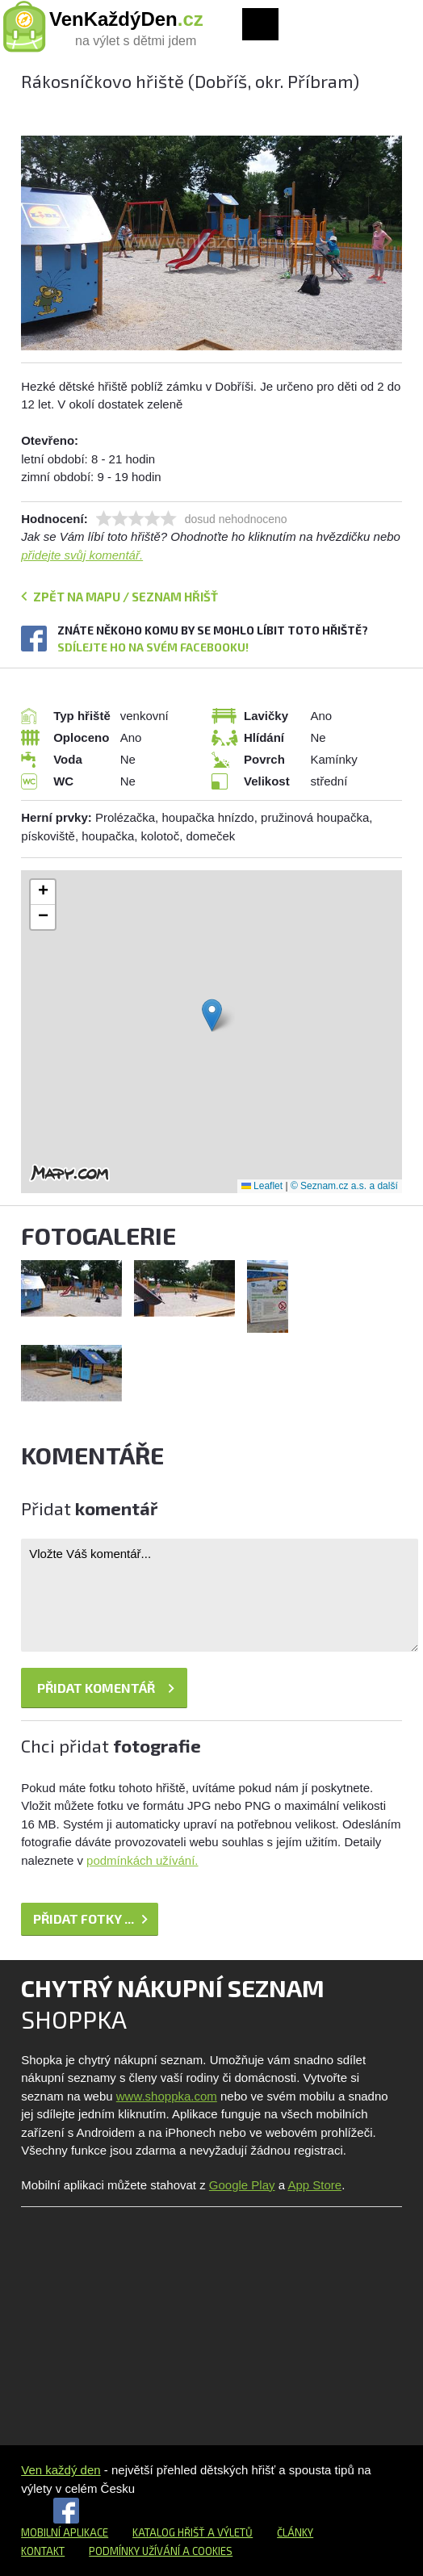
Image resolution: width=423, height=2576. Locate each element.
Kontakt (43, 2551)
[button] (212, 1015)
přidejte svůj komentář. (82, 555)
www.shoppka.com (166, 2096)
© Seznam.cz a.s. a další (344, 1186)
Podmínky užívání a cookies (160, 2551)
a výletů (229, 2532)
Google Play (242, 2185)
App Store (314, 2185)
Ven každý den (60, 2470)
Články (295, 2532)
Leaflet (262, 1186)
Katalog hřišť (168, 2532)
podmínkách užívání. (142, 1860)
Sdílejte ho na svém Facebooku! (153, 647)
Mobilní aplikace (64, 2532)
